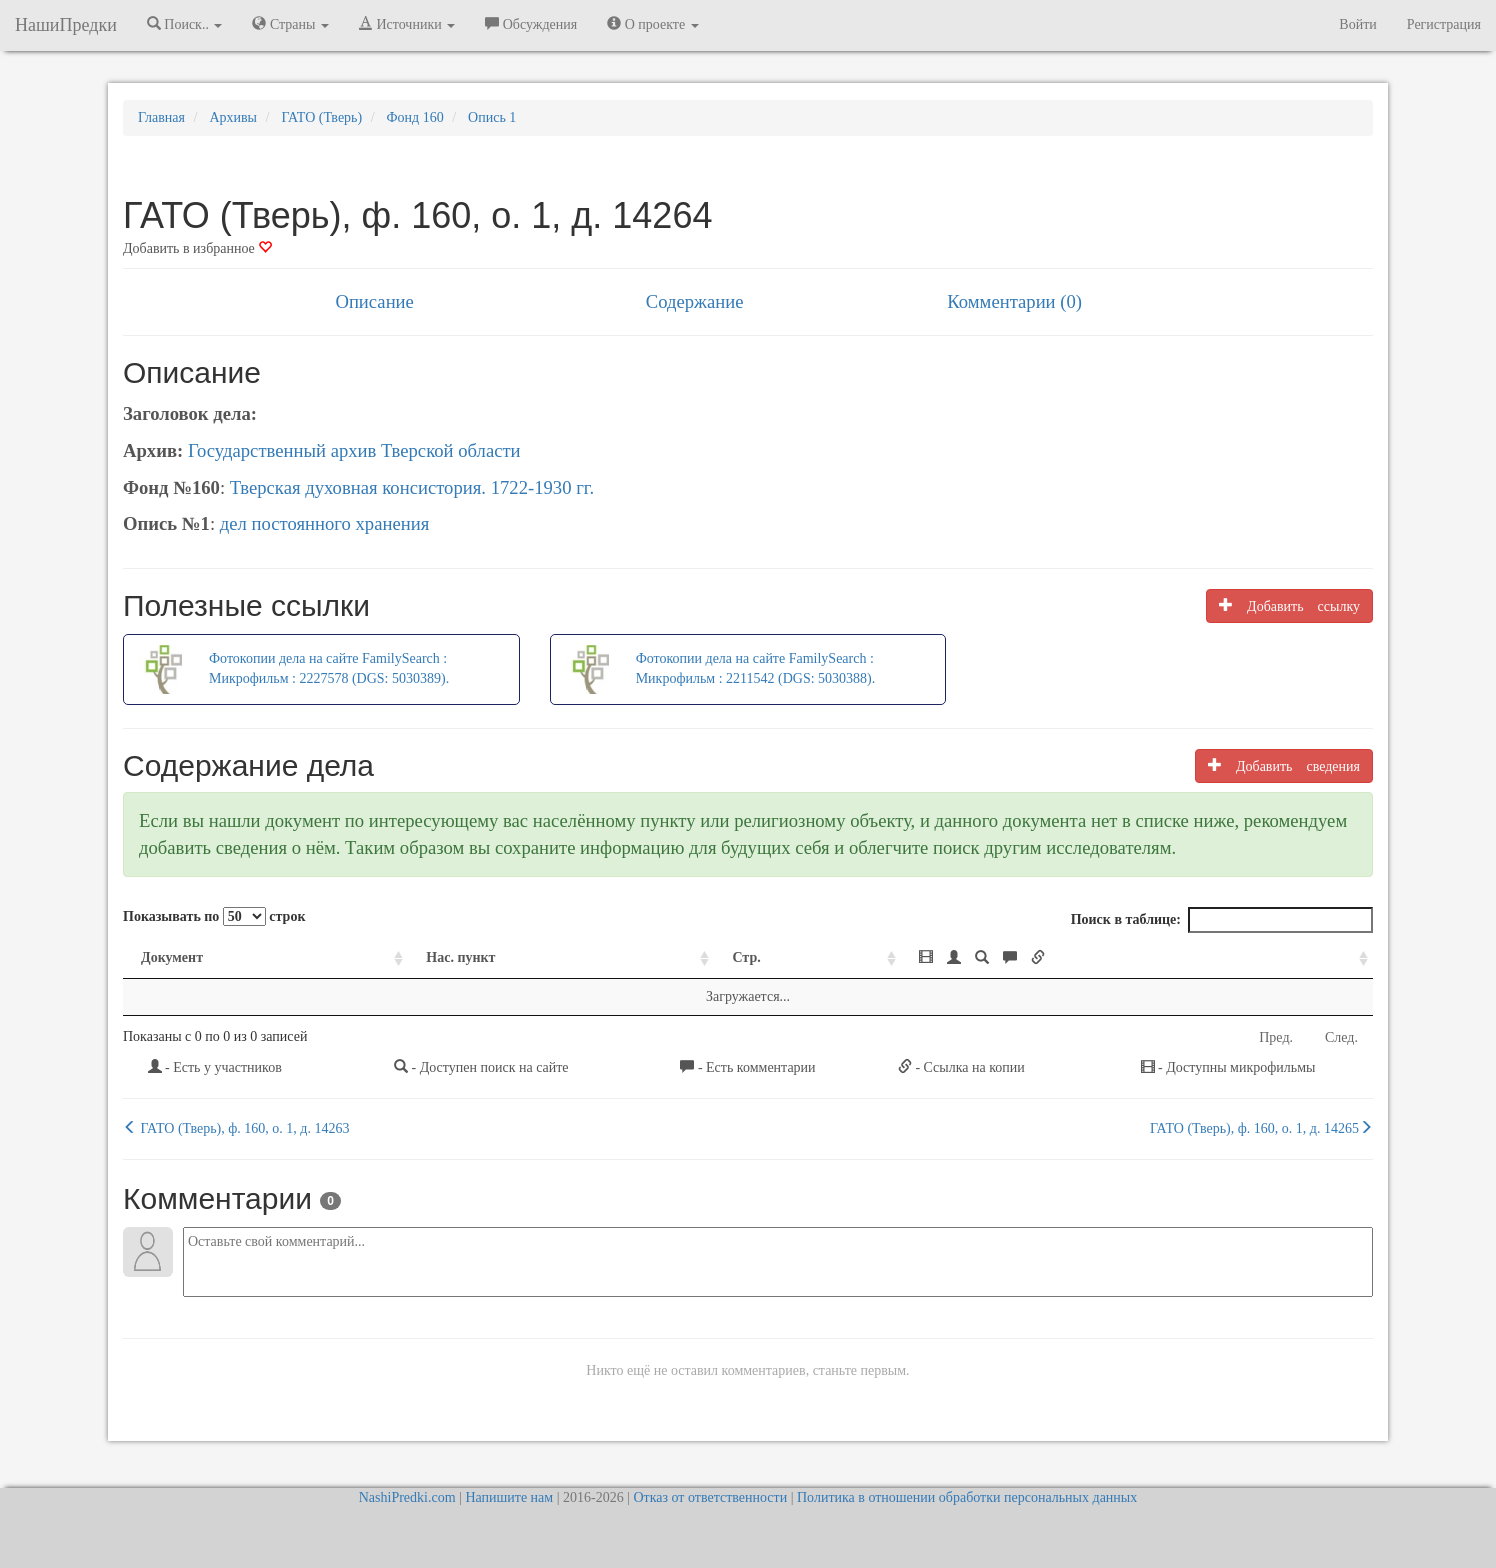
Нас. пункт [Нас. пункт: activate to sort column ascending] (460, 957)
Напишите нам (509, 1497)
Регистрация (1444, 24)
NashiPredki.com (407, 1497)
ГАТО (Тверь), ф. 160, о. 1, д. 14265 (1261, 1128)
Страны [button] (290, 24)
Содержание (695, 301)
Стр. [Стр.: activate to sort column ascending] (746, 957)
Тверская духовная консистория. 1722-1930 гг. (412, 487)
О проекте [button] (652, 24)
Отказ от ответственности (710, 1497)
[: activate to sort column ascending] (1137, 958)
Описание (374, 301)
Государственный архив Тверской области (354, 450)
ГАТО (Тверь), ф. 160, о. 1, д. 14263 (236, 1128)
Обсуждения (531, 24)
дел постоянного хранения (325, 523)
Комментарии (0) (1014, 301)
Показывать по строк (214, 916)
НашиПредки (66, 25)
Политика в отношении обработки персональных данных (967, 1497)
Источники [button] (407, 24)
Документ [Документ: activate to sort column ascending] (172, 957)
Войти (1357, 24)
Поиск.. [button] (185, 24)
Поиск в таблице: (1222, 920)
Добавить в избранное (197, 248)
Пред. (1276, 1037)
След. (1341, 1037)
